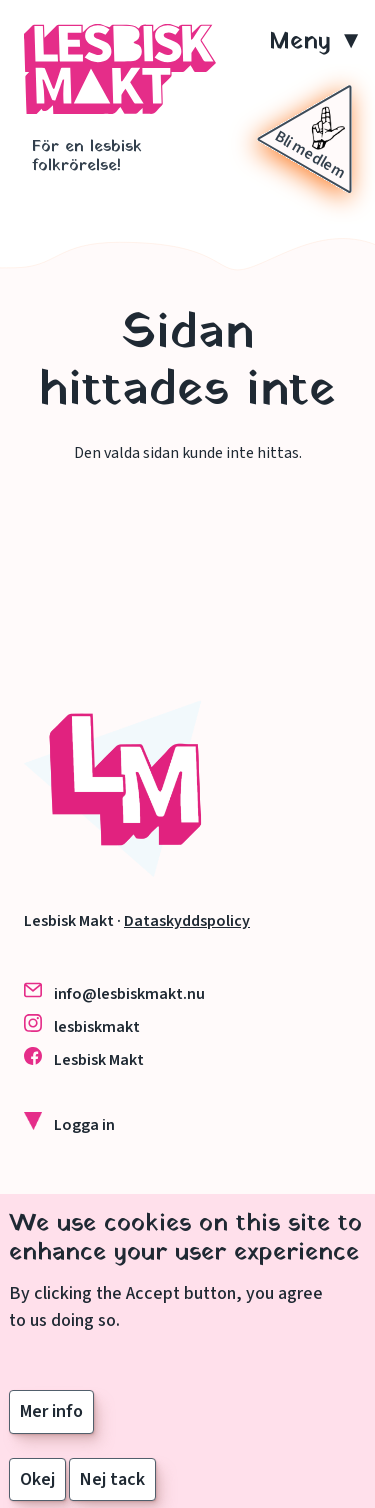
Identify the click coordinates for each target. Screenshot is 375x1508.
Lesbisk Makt (99, 1060)
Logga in (84, 1125)
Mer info (51, 1429)
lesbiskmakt (97, 1027)
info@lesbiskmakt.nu (129, 994)
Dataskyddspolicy (187, 921)
